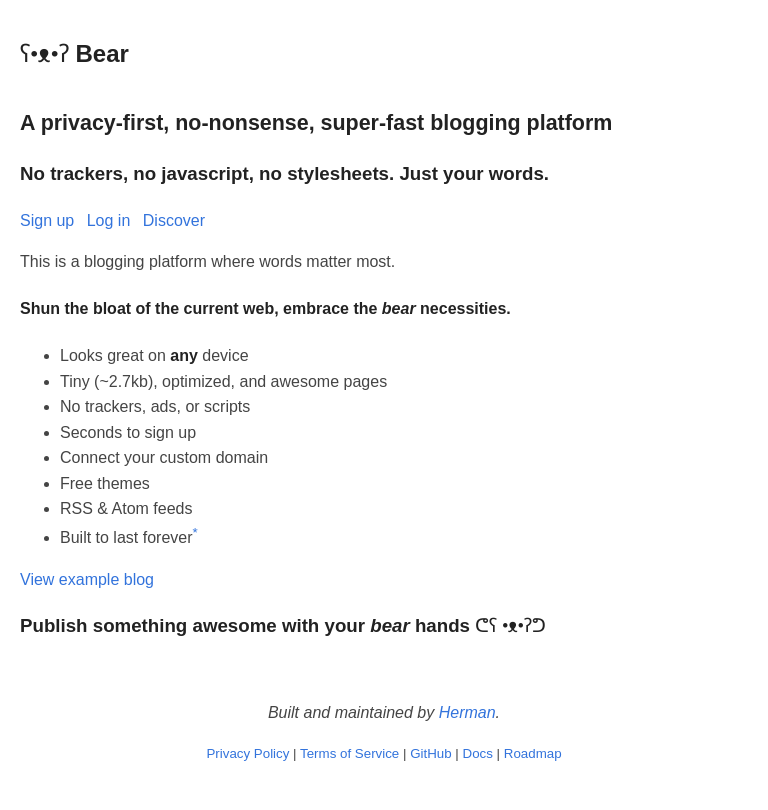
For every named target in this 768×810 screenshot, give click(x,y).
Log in (109, 220)
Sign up (47, 220)
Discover (174, 220)
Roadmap (533, 753)
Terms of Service (349, 753)
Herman (467, 712)
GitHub (430, 753)
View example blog (87, 579)
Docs (478, 753)
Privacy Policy (247, 753)
